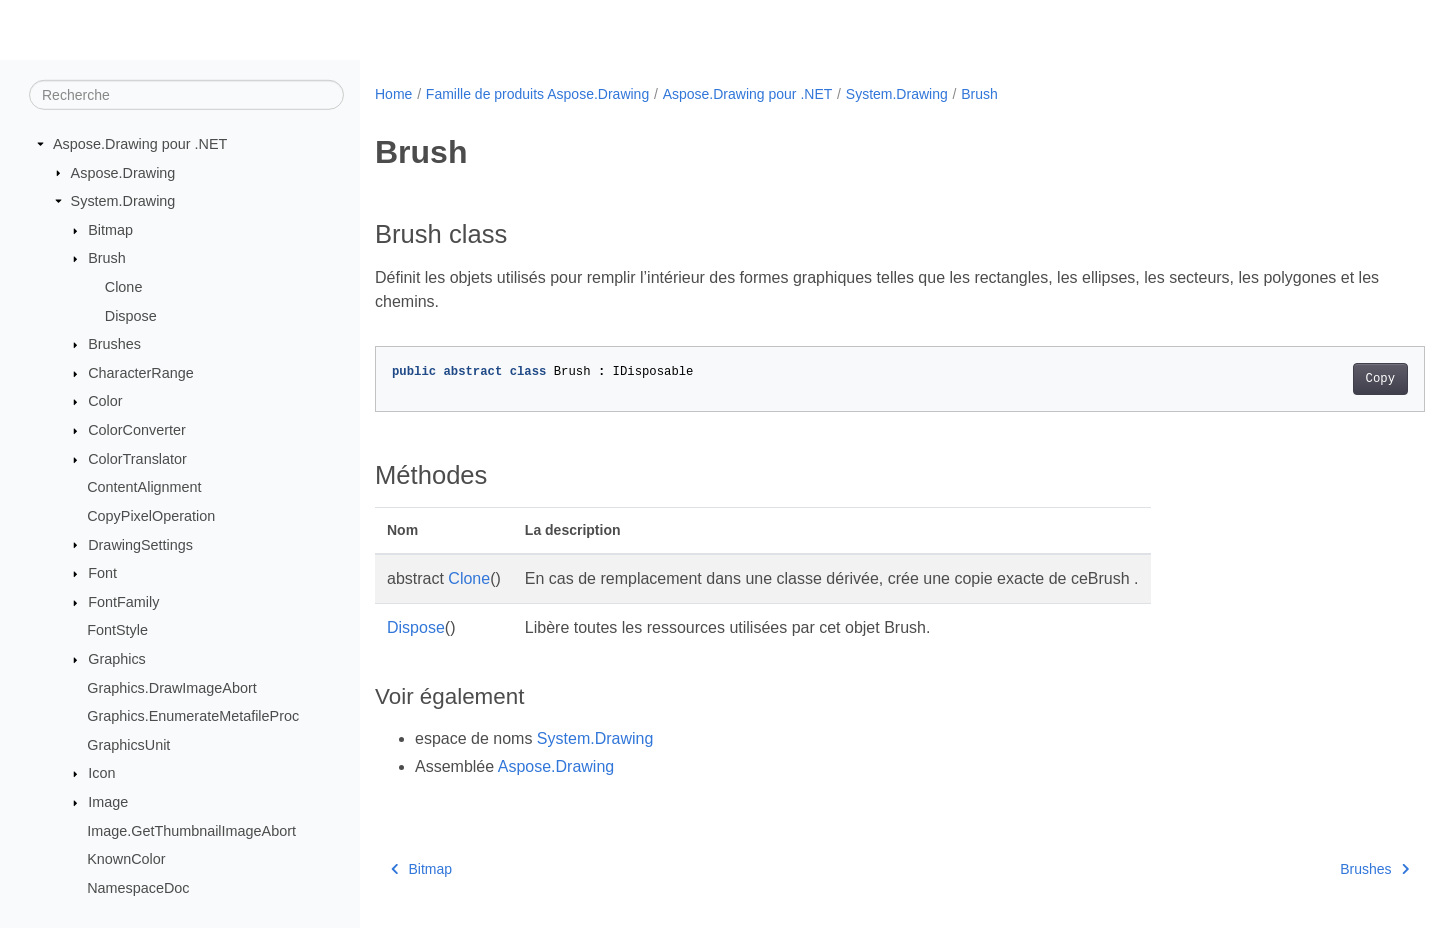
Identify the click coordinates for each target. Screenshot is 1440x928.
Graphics (117, 659)
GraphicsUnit (128, 745)
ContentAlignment (144, 487)
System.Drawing (123, 201)
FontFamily (123, 602)
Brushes (114, 344)
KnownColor (126, 859)
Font (102, 573)
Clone (124, 287)
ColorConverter (137, 430)
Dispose (131, 315)
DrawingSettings (140, 544)
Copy (1307, 379)
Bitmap (110, 230)
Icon (101, 773)
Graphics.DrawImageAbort (172, 687)
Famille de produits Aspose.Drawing (537, 94)
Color (105, 401)
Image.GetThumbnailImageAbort (191, 830)
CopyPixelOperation (151, 516)
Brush (107, 258)
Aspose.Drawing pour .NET (140, 144)
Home (393, 94)
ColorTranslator (137, 459)
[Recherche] (186, 95)
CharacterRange (141, 373)
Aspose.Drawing (123, 172)
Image (108, 802)
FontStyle (117, 630)
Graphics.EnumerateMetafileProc (193, 716)
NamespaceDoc (138, 888)
